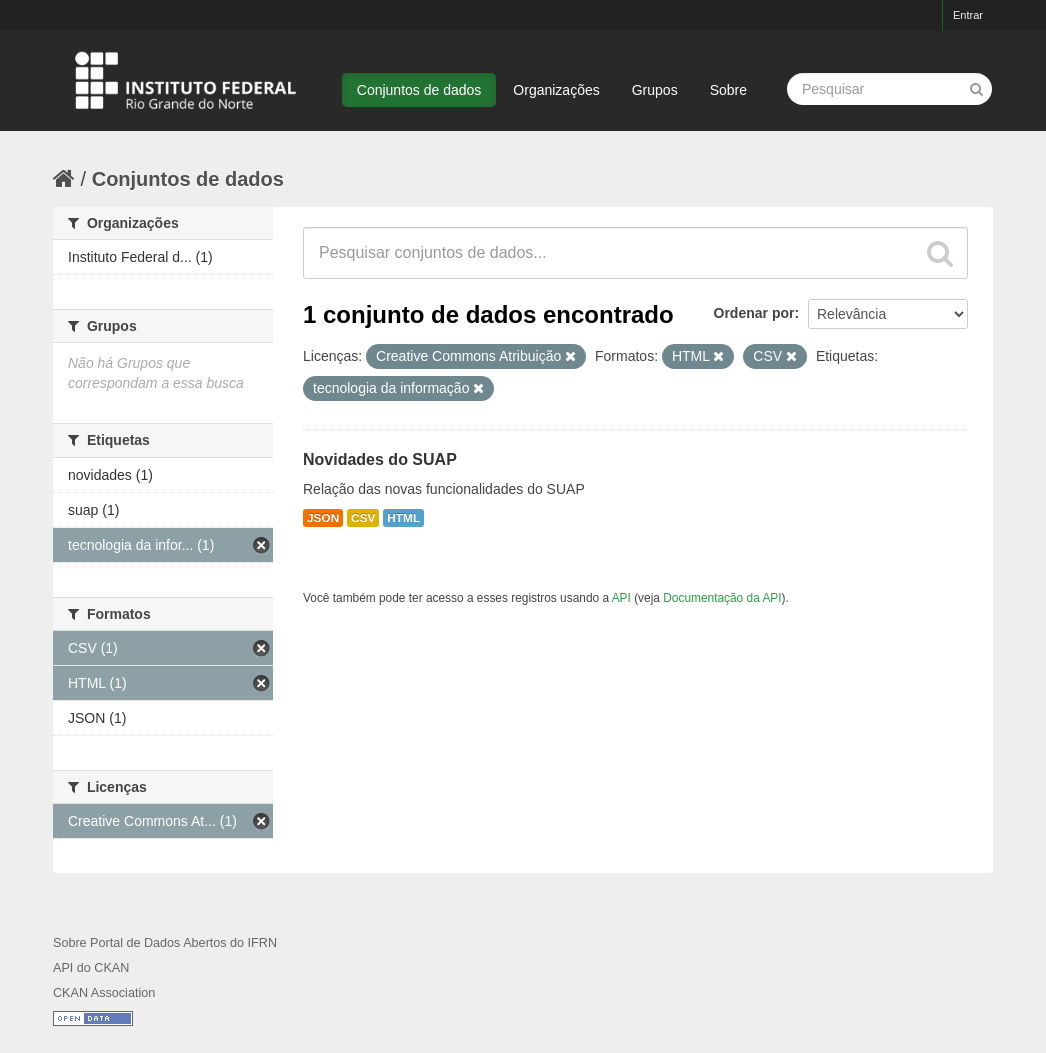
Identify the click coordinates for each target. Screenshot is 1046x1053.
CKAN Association (104, 993)
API (621, 598)
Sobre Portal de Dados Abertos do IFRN (165, 943)
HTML (403, 518)
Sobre (728, 90)
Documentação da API (722, 598)
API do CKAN (91, 968)
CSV (363, 518)
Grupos (655, 90)
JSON (323, 518)
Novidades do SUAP (380, 459)
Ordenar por (754, 313)
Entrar (968, 15)
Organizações (556, 90)
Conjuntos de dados (419, 90)
